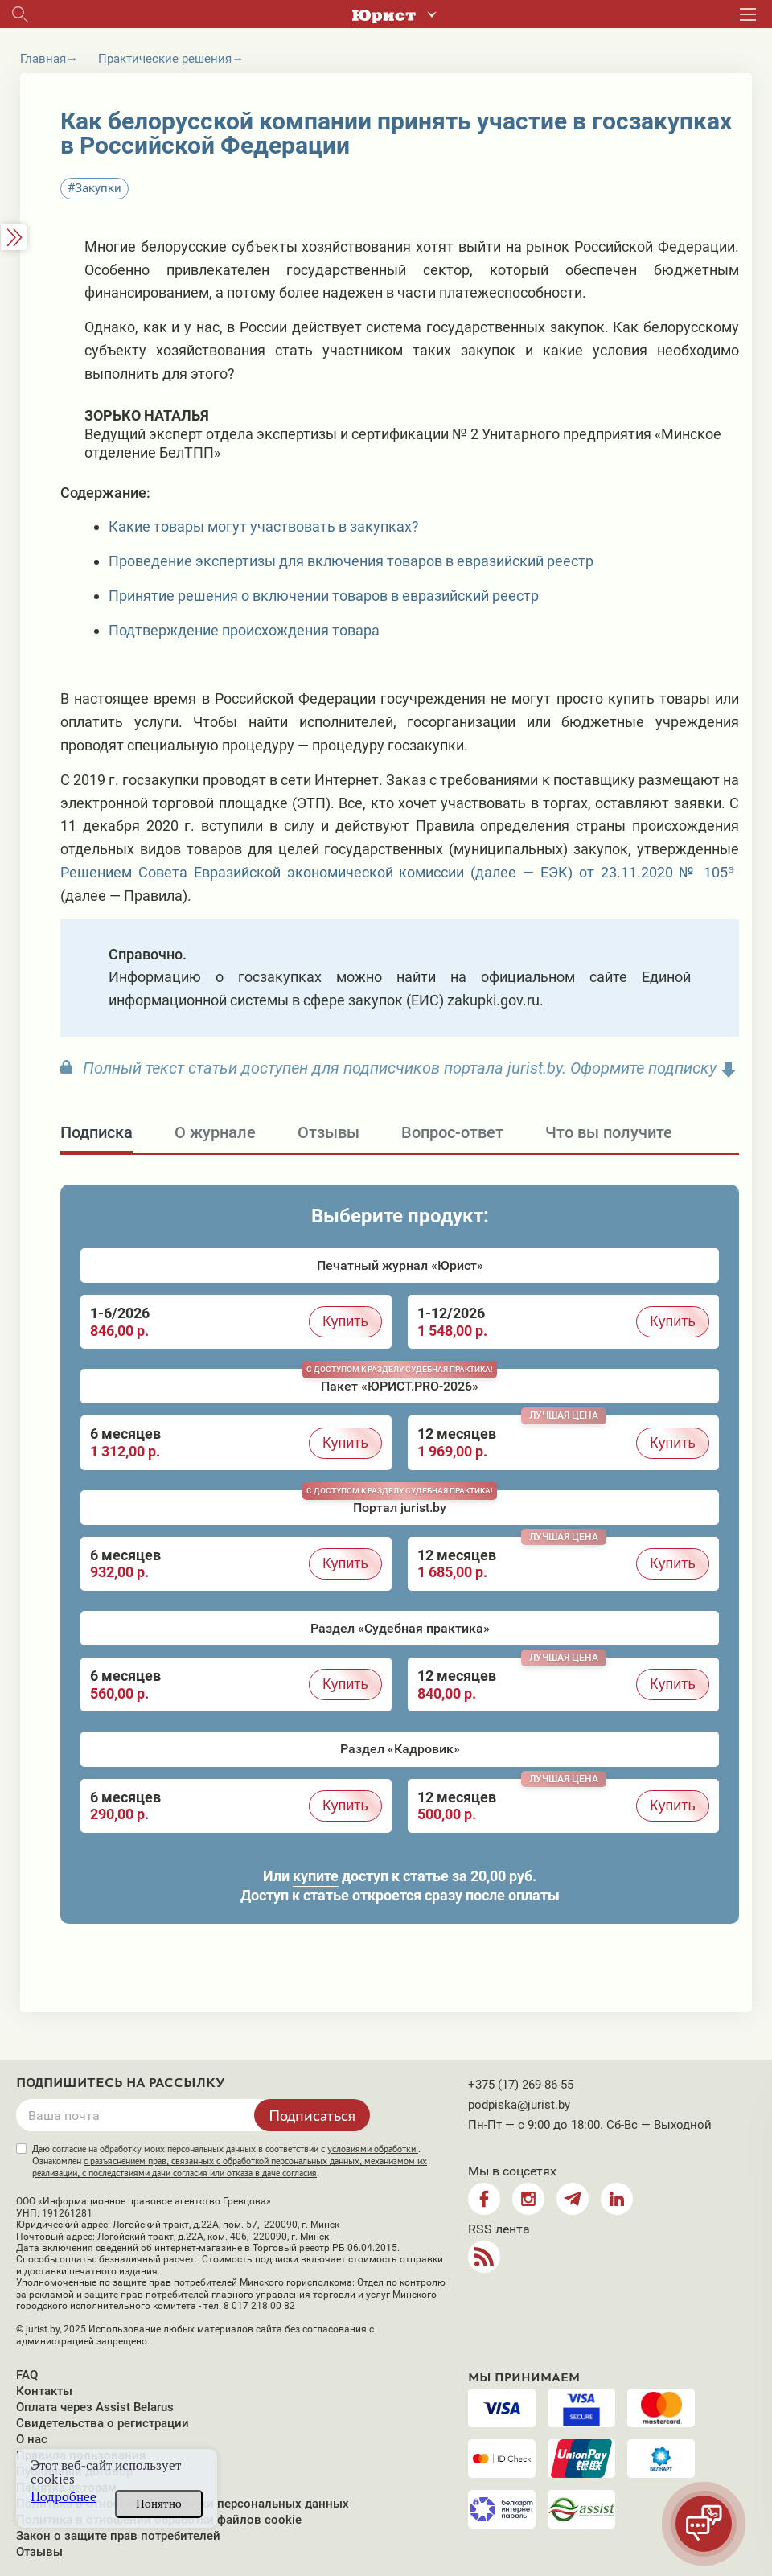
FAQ (27, 2375)
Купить (345, 1321)
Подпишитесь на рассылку (120, 2083)
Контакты (44, 2391)
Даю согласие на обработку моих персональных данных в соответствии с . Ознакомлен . (229, 2161)
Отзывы (39, 2552)
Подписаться (312, 2115)
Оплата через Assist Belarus (95, 2407)
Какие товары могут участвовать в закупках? (264, 526)
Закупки (98, 188)
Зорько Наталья (146, 415)
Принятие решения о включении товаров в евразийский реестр (324, 595)
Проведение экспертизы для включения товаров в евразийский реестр (351, 561)
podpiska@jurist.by (519, 2104)
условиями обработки (372, 2149)
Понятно (159, 2503)
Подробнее (63, 2496)
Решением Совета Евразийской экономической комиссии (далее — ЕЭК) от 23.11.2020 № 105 (394, 872)
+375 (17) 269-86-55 (520, 2084)
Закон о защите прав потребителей (118, 2536)
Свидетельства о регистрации (102, 2423)
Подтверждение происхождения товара (244, 630)
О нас (31, 2439)
